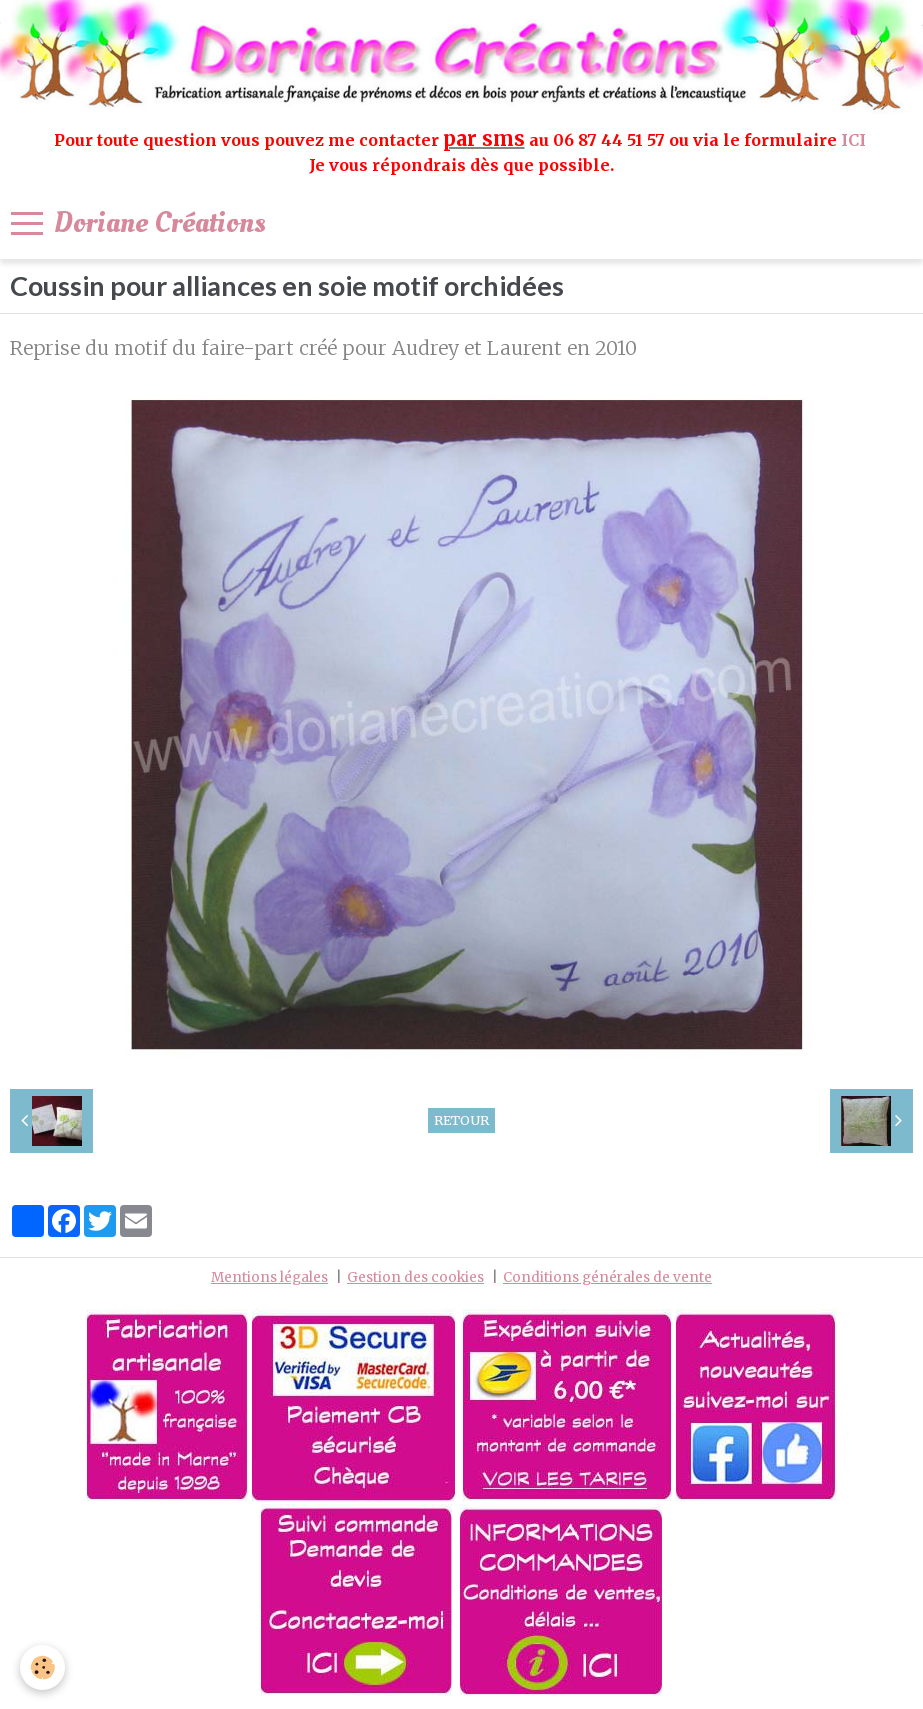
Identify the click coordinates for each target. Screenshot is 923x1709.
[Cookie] (42, 1667)
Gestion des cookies (415, 1277)
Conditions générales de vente (607, 1277)
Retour (461, 1120)
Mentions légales (269, 1277)
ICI (855, 140)
